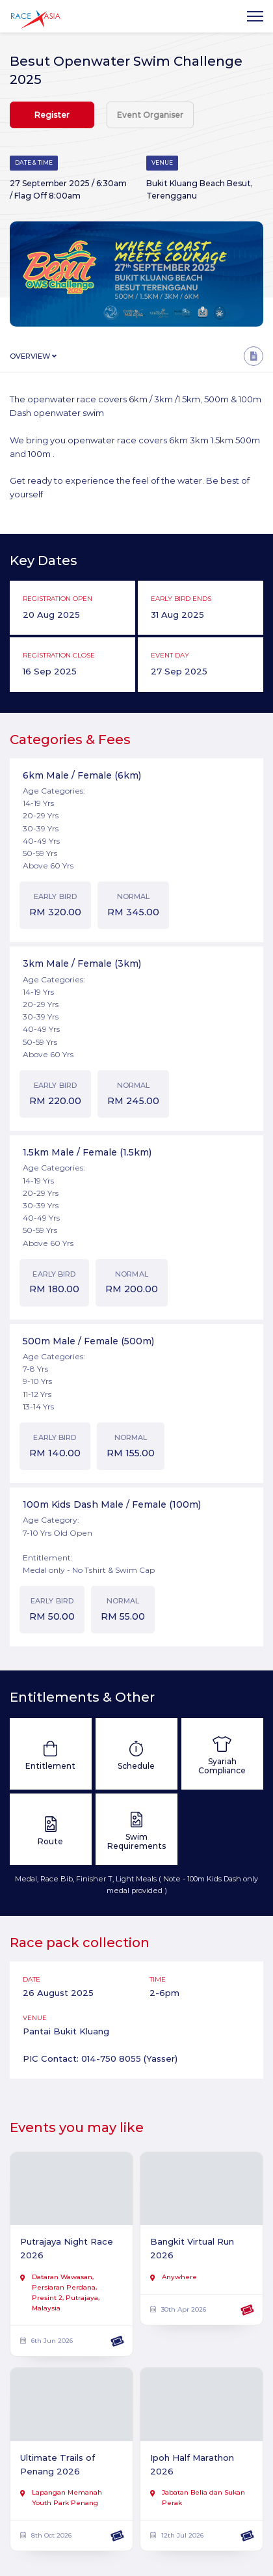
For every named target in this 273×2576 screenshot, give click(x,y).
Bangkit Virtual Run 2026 (192, 2248)
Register (52, 115)
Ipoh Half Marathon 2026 (192, 2464)
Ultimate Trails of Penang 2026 (57, 2464)
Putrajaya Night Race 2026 (66, 2248)
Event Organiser (150, 115)
